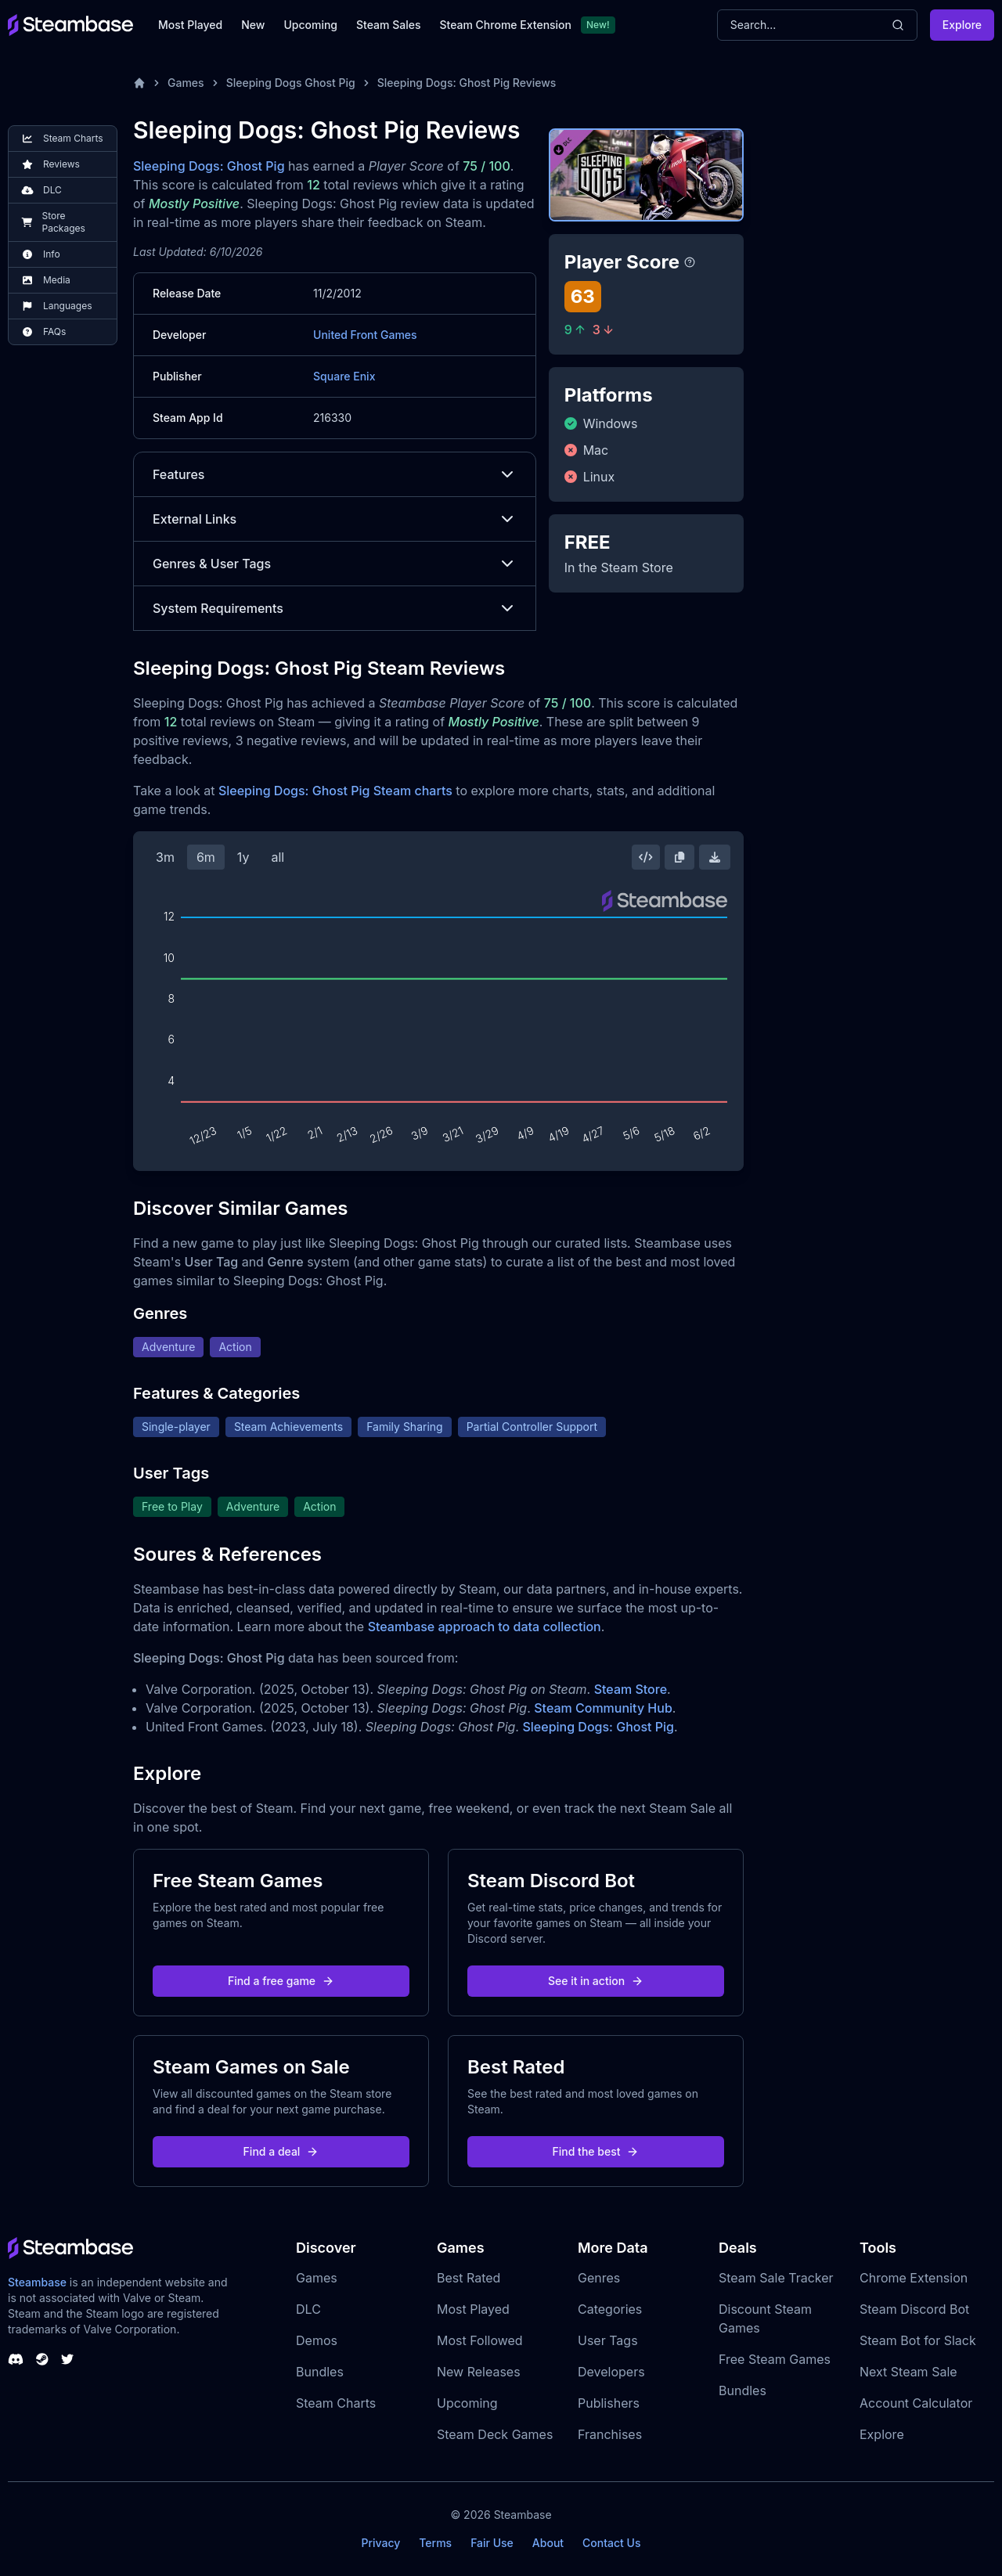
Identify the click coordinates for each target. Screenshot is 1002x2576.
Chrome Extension (914, 2278)
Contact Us (611, 2542)
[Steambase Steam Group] (42, 2359)
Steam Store (630, 1689)
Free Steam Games (775, 2359)
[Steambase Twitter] (67, 2359)
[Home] (139, 83)
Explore (962, 24)
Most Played (190, 24)
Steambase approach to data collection (484, 1626)
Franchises (610, 2434)
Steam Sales (388, 24)
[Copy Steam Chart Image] (679, 857)
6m (205, 857)
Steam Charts (336, 2403)
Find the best (596, 2151)
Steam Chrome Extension (505, 24)
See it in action (595, 1980)
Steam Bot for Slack (918, 2340)
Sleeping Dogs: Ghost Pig (209, 166)
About (548, 2542)
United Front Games (365, 334)
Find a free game (281, 1980)
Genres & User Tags (335, 563)
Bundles (320, 2372)
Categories (610, 2309)
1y (243, 857)
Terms (435, 2542)
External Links (335, 519)
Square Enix (344, 376)
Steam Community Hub (603, 1708)
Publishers (609, 2403)
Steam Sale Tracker (776, 2278)
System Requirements (335, 608)
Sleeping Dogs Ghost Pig (290, 82)
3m (165, 857)
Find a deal (281, 2151)
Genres (599, 2278)
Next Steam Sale (908, 2372)
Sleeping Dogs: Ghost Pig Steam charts (335, 790)
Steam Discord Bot (914, 2309)
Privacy (380, 2542)
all (277, 857)
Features (335, 474)
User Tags (608, 2340)
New (253, 24)
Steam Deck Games (495, 2434)
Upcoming (310, 24)
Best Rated (468, 2278)
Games (186, 82)
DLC (308, 2309)
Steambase (37, 2282)
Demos (316, 2340)
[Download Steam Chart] (714, 857)
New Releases (479, 2372)
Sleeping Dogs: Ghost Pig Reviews (467, 82)
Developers (611, 2372)
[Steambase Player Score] (689, 262)
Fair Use (492, 2542)
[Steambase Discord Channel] (15, 2359)
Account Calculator (916, 2403)
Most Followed (480, 2340)
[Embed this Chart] (646, 857)
